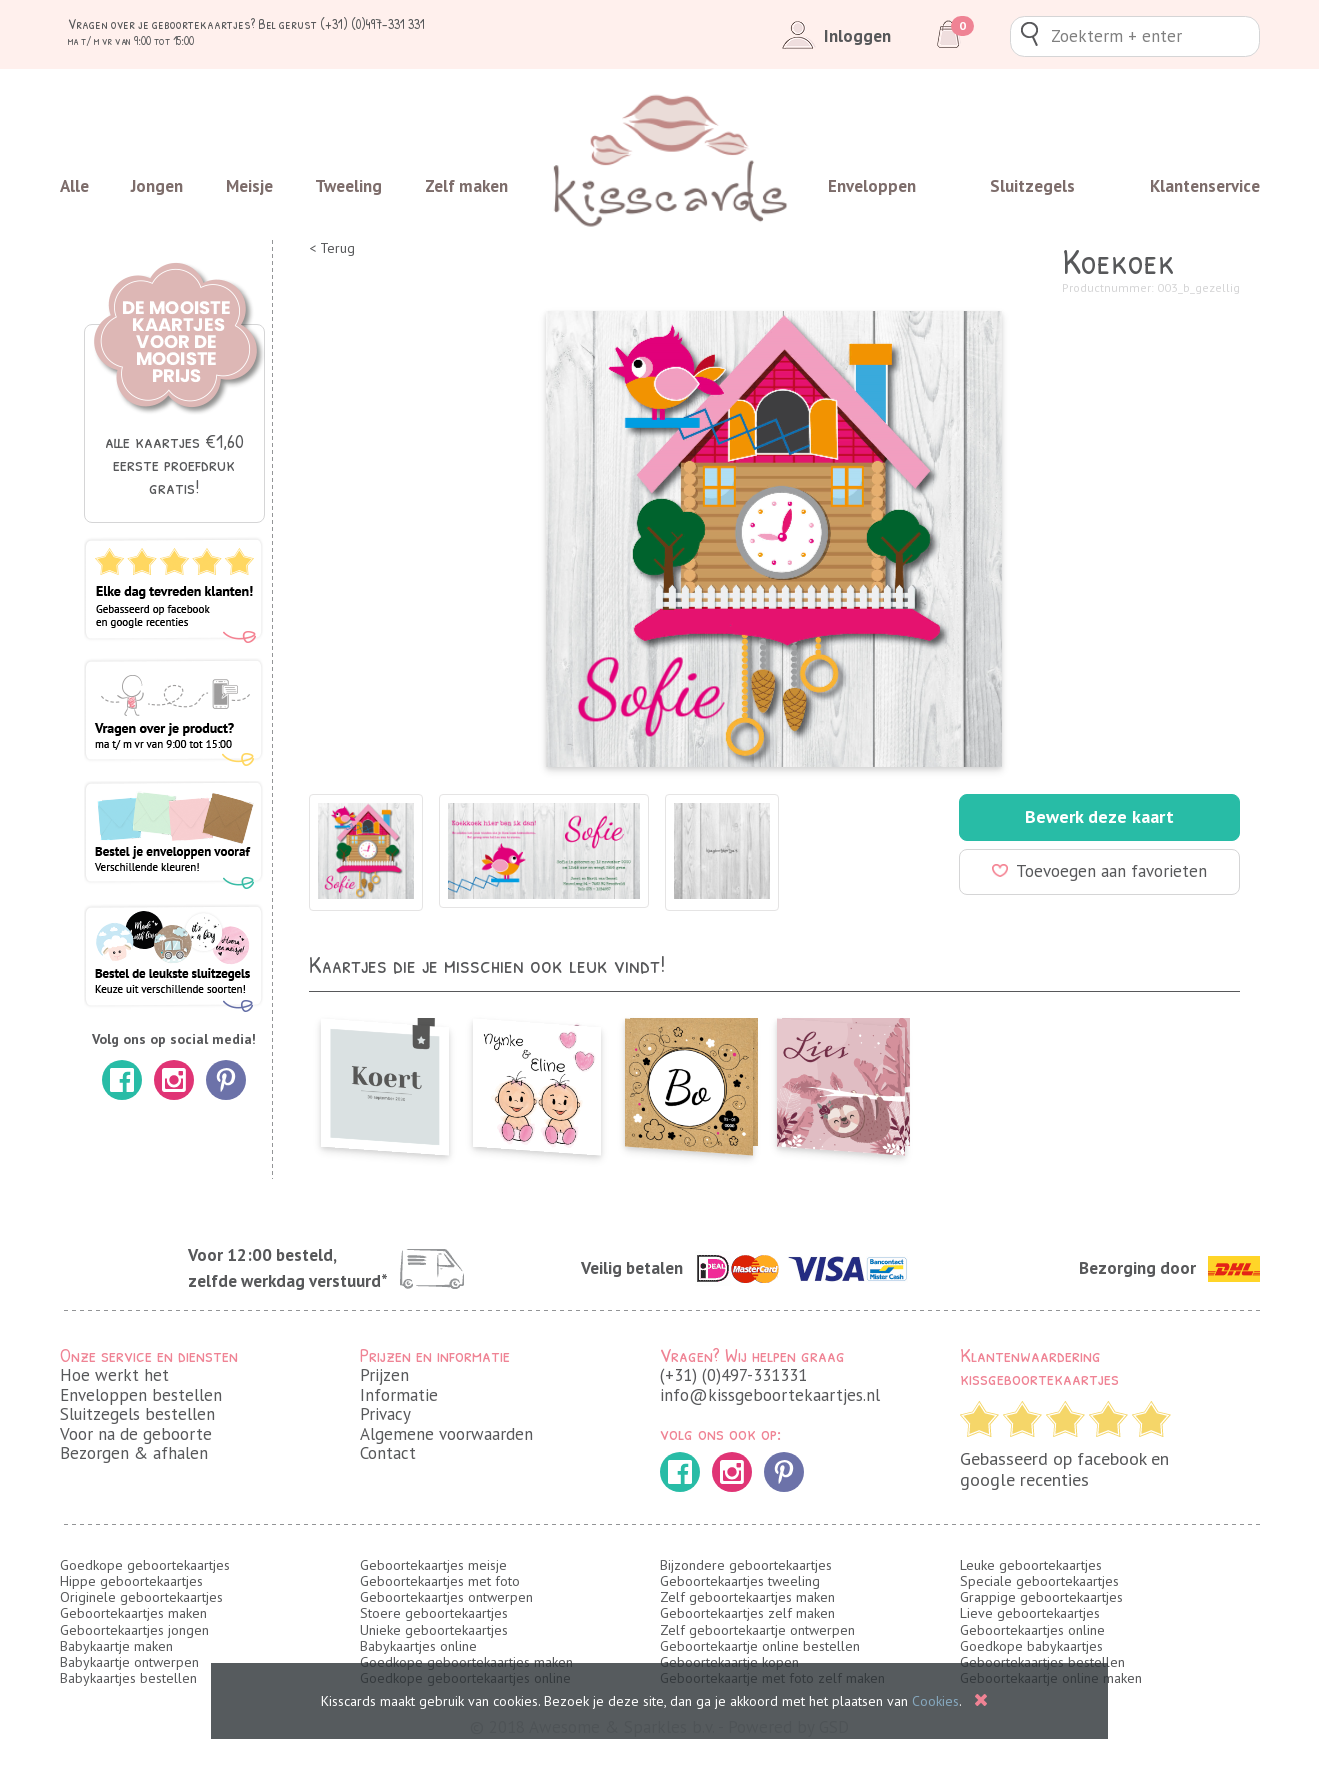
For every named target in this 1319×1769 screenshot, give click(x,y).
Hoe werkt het (114, 1375)
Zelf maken (466, 186)
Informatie (399, 1395)
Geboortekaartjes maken (133, 1613)
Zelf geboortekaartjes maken (747, 1597)
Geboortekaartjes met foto (440, 1581)
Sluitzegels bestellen (137, 1414)
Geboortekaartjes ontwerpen (446, 1597)
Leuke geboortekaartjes (1031, 1565)
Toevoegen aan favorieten (1099, 871)
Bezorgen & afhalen (134, 1453)
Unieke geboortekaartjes (434, 1630)
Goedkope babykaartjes (1031, 1646)
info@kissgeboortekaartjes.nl (770, 1395)
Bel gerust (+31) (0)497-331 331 (341, 23)
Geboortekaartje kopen (729, 1662)
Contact (388, 1453)
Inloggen (832, 36)
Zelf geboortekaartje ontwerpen (757, 1630)
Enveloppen (872, 186)
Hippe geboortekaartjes (131, 1581)
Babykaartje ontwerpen (129, 1662)
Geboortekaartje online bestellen (760, 1646)
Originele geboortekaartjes (141, 1597)
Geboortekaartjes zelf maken (747, 1613)
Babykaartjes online (418, 1646)
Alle (74, 186)
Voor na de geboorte (136, 1434)
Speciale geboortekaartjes (1039, 1581)
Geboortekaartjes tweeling (740, 1581)
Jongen (157, 186)
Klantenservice (1205, 186)
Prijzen (384, 1375)
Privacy (385, 1414)
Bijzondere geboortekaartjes (746, 1565)
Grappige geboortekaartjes (1041, 1597)
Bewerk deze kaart (1099, 816)
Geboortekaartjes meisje (433, 1565)
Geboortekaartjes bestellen (1042, 1662)
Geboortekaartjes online (1032, 1630)
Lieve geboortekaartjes (1030, 1613)
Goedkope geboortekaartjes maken (466, 1662)
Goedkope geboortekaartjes (145, 1565)
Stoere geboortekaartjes (434, 1613)
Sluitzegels (1032, 186)
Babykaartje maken (116, 1646)
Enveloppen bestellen (141, 1395)
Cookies (935, 1701)
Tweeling (348, 186)
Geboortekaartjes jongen (134, 1630)
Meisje (249, 186)
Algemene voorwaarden (446, 1434)
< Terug (332, 248)
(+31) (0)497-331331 (733, 1375)
